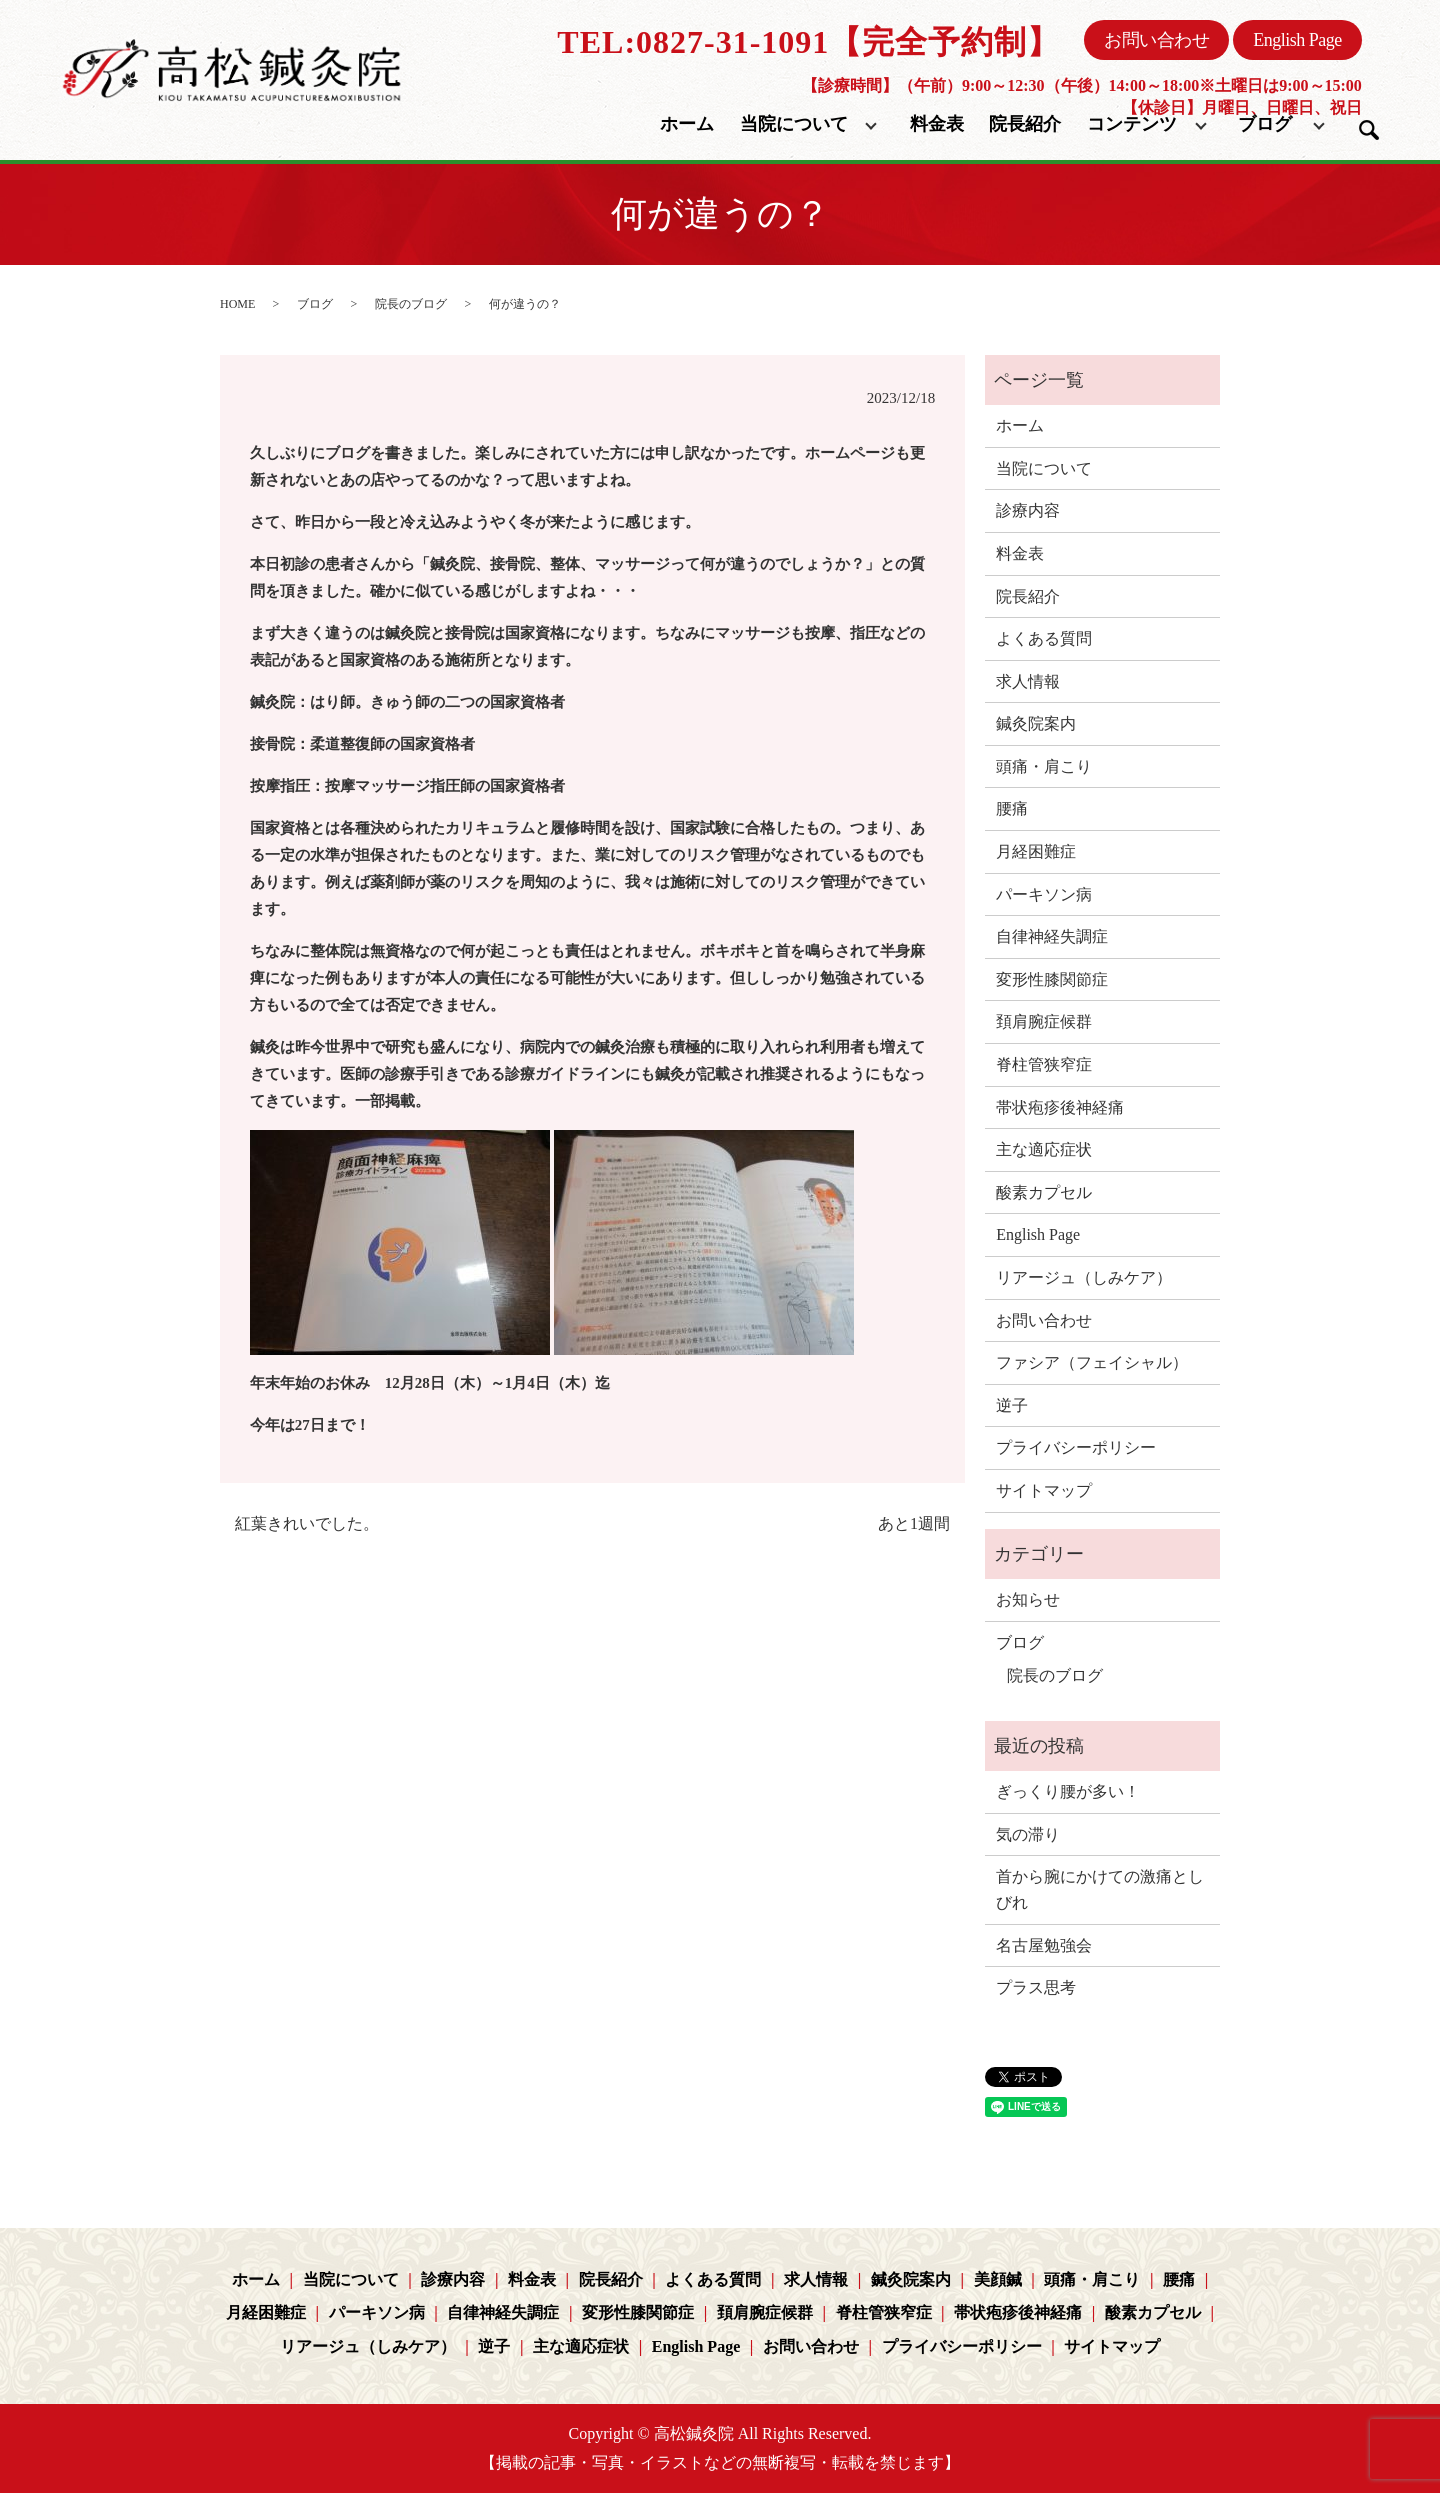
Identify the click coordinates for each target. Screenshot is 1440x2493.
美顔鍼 (998, 2279)
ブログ (1265, 124)
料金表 (937, 124)
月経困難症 (1036, 851)
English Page (1297, 40)
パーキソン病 (1044, 894)
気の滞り (1028, 1834)
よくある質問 (1044, 638)
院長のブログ (411, 304)
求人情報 (1028, 681)
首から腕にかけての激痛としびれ (1100, 1889)
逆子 (1012, 1405)
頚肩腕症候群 (1044, 1021)
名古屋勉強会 (1044, 1945)
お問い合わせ (1156, 40)
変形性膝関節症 (1052, 979)
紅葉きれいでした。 (307, 1523)
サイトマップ (1044, 1490)
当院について (794, 124)
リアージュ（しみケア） (1084, 1277)
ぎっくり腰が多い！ (1068, 1791)
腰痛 (1012, 808)
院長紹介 (1025, 124)
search (1369, 130)
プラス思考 (1036, 1987)
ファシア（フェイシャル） (1092, 1362)
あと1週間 (914, 1523)
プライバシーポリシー (1076, 1447)
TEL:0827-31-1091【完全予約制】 (808, 42)
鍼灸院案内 (1036, 723)
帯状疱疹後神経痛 (1060, 1107)
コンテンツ (1132, 124)
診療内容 (1028, 510)
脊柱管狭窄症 (1044, 1064)
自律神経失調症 (1052, 936)
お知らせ (1028, 1599)
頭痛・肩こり (1044, 766)
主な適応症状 (1044, 1149)
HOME (237, 304)
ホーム (687, 124)
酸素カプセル (1044, 1192)
